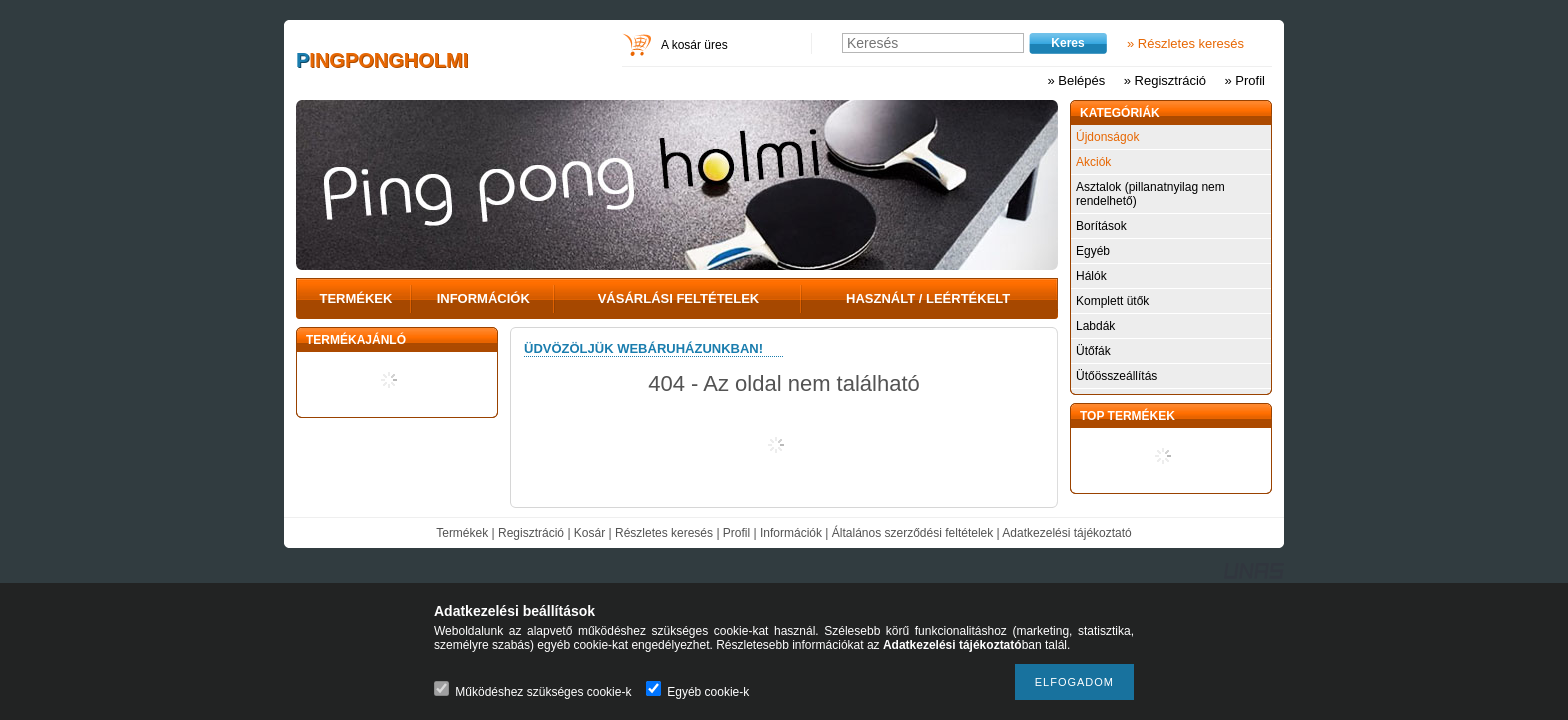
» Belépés (1076, 80)
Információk (791, 533)
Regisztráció (531, 533)
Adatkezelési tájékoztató (1066, 533)
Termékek (462, 533)
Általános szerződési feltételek (912, 533)
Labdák (1095, 326)
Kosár (589, 533)
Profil (736, 533)
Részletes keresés (664, 533)
